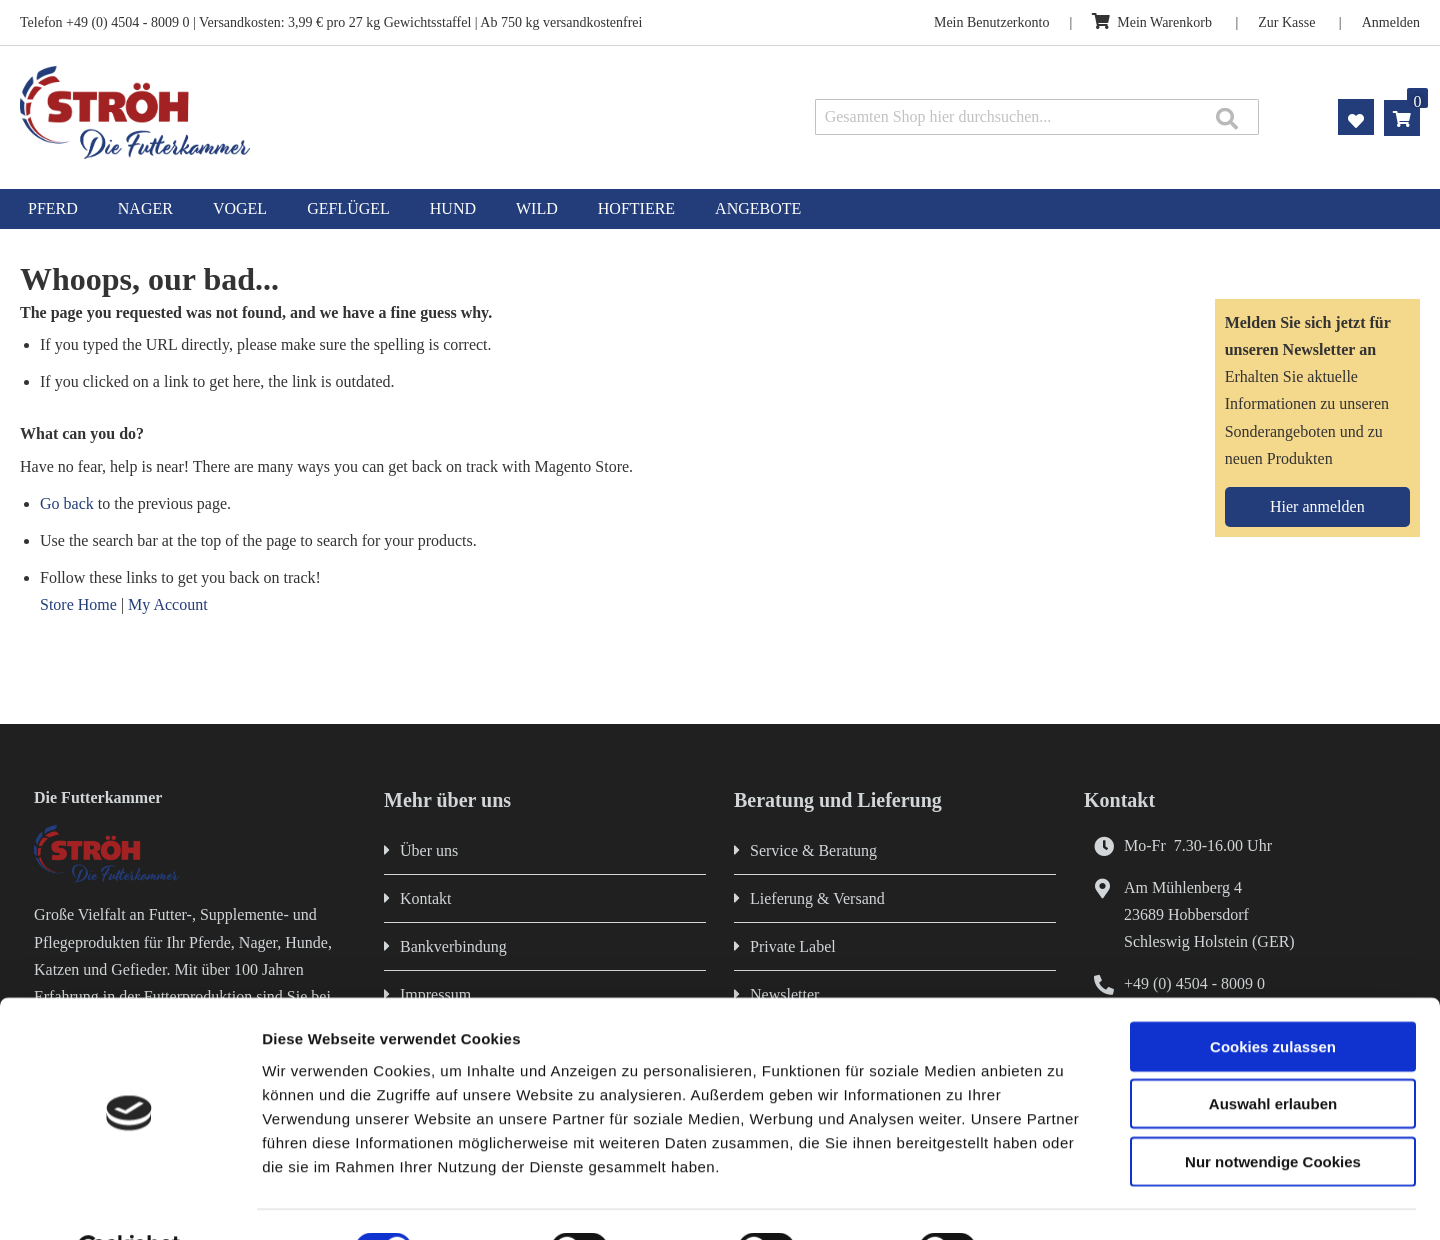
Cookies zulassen (1273, 997)
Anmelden (1391, 22)
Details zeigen (1063, 1200)
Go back (67, 503)
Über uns (429, 850)
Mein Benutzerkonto (991, 22)
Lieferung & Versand (817, 898)
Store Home (78, 604)
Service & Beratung (813, 850)
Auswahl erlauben (1273, 1055)
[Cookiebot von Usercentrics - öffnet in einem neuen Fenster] (129, 1201)
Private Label (793, 946)
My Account (168, 604)
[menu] (720, 209)
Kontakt (426, 898)
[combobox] (1037, 117)
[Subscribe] (1317, 507)
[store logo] (297, 112)
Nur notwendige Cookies (1273, 1112)
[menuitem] (53, 209)
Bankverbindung (453, 946)
